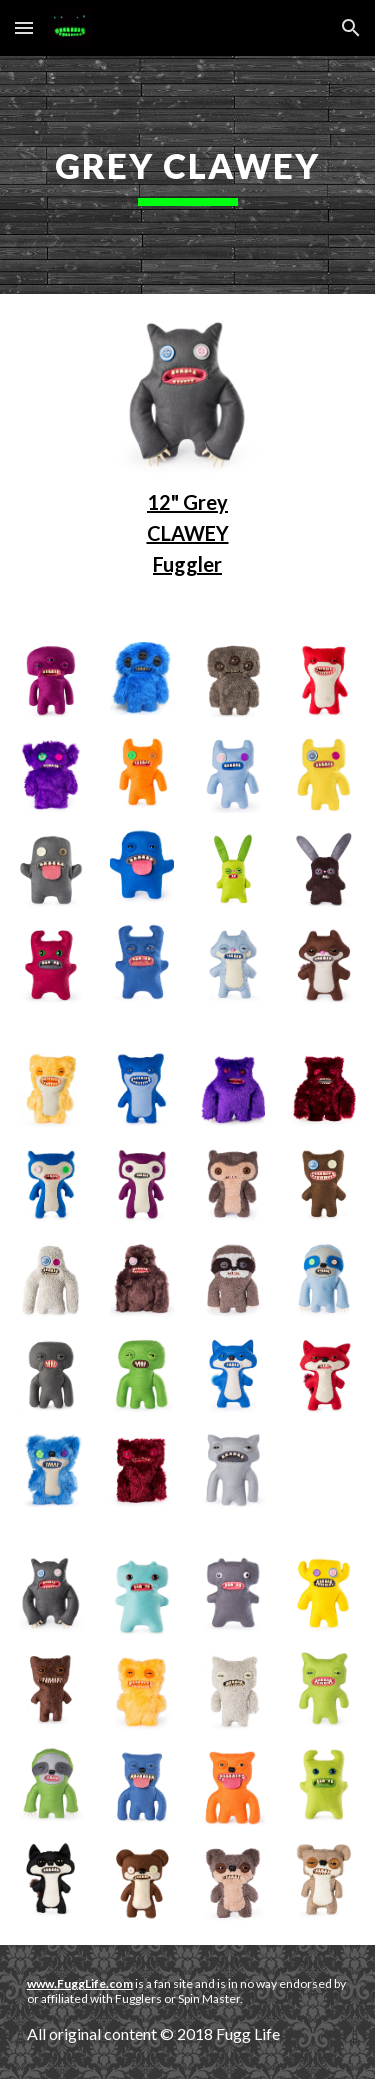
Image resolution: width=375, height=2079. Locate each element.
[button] (24, 27)
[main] (188, 175)
